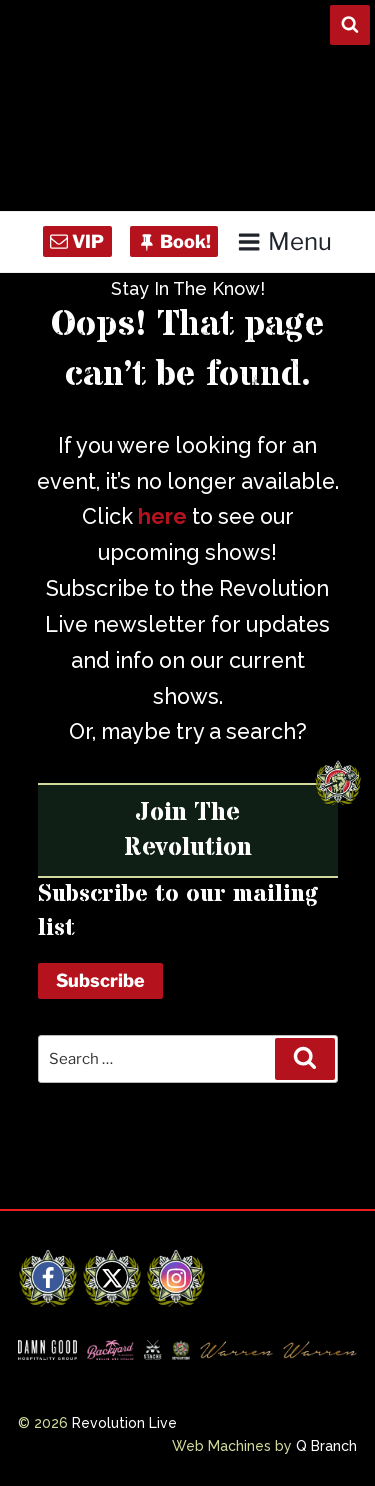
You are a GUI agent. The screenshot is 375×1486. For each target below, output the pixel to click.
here (162, 516)
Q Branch (326, 1446)
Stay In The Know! (188, 288)
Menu (284, 241)
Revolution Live (124, 1423)
